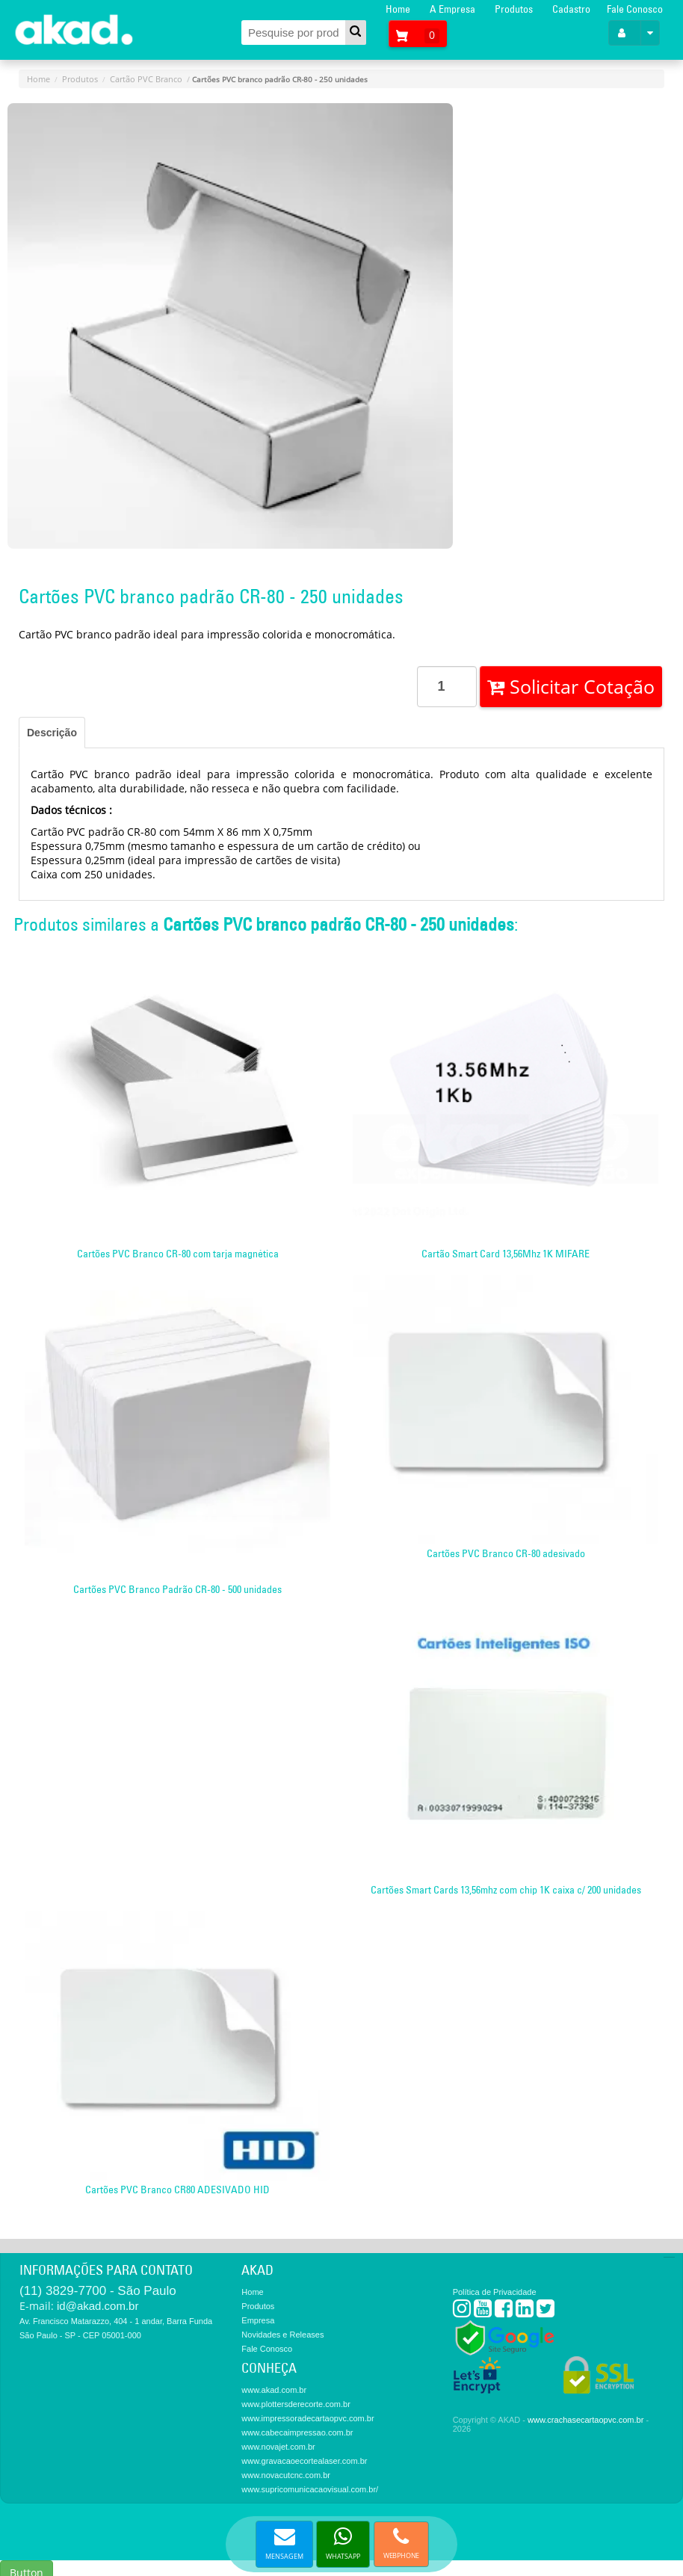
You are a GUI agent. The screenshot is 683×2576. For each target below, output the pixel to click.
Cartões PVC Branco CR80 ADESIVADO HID (177, 2189)
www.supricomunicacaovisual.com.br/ (309, 2489)
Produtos (514, 9)
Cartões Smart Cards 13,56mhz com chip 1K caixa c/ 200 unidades (506, 1889)
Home (398, 9)
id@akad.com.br (97, 2305)
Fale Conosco (635, 9)
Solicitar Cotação (571, 686)
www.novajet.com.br (278, 2446)
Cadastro (571, 9)
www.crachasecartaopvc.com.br (585, 2419)
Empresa (257, 2320)
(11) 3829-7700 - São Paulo (97, 2291)
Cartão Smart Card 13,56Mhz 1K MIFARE (505, 1253)
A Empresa (452, 9)
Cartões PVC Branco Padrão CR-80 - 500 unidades (177, 1589)
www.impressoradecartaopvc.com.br (307, 2418)
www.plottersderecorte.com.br (295, 2404)
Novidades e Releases (282, 2334)
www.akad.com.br (273, 2389)
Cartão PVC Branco (146, 78)
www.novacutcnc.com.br (285, 2475)
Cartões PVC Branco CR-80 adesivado (506, 1553)
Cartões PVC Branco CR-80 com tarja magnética (178, 1253)
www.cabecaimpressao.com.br (297, 2432)
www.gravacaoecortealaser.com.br (304, 2460)
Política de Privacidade (495, 2291)
